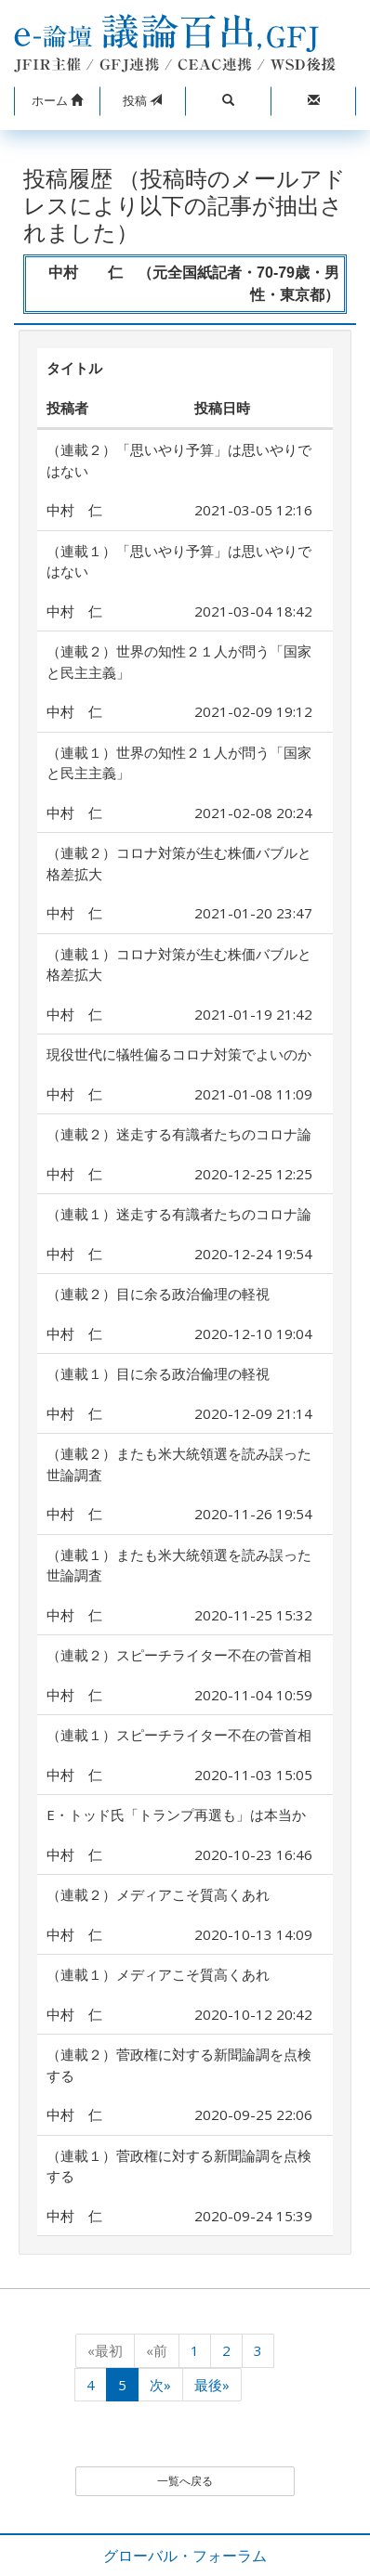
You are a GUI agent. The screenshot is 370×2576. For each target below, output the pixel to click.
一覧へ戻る (185, 2481)
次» (160, 2384)
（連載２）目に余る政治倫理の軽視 (158, 1293)
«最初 (105, 2350)
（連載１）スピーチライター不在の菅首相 (178, 1734)
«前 (156, 2350)
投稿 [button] (142, 100)
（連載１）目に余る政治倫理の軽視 (158, 1373)
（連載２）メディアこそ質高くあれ (158, 1894)
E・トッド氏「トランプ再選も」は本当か (176, 1814)
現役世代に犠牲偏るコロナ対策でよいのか (178, 1054)
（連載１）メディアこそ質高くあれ (158, 1974)
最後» (212, 2384)
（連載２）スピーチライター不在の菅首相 (178, 1655)
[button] (56, 101)
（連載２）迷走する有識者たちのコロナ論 (178, 1134)
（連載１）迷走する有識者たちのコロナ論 (178, 1213)
